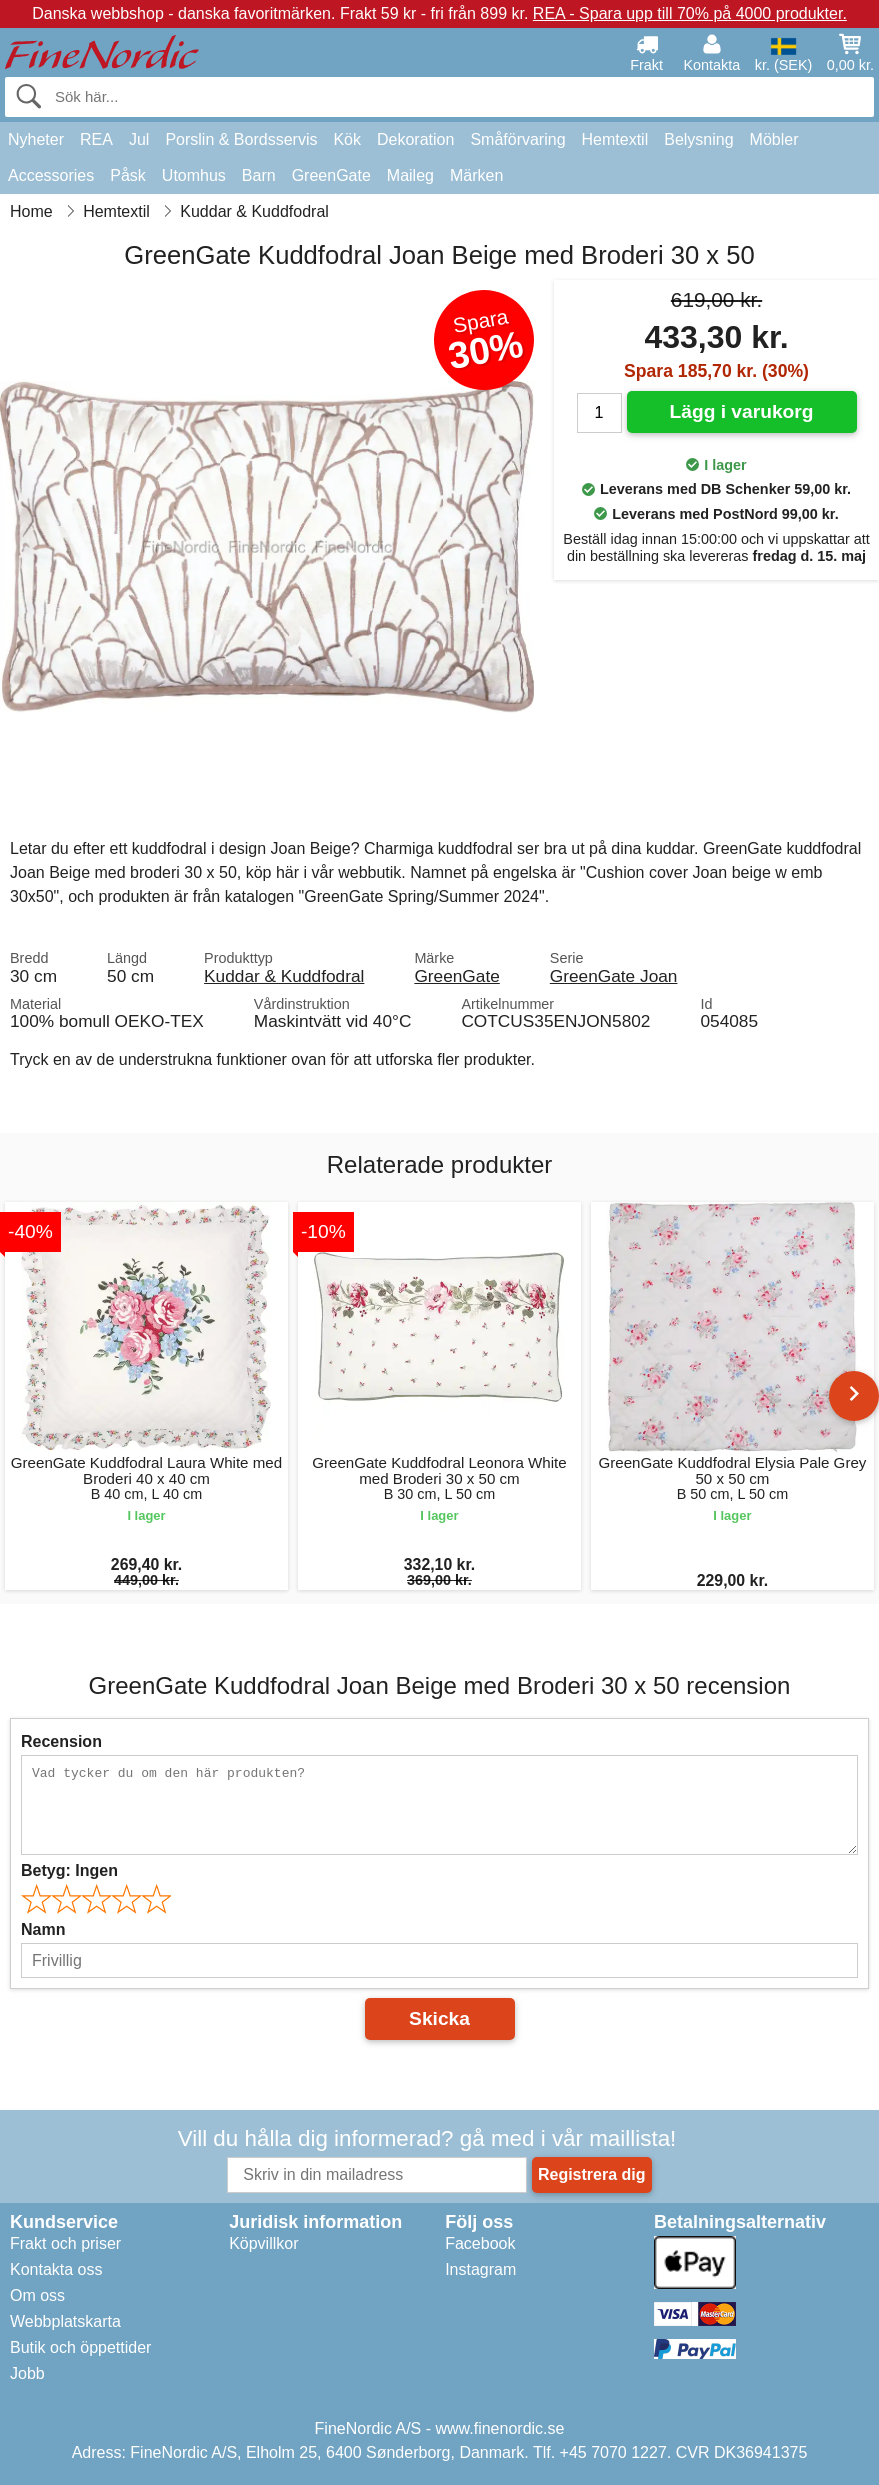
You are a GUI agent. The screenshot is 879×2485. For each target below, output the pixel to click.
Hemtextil (615, 139)
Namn (43, 1929)
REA (96, 139)
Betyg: (69, 1870)
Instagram (480, 2269)
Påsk (128, 175)
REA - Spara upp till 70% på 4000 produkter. (690, 13)
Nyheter (36, 139)
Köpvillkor (263, 2243)
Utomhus (194, 175)
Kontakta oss (56, 2269)
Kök (347, 139)
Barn (259, 175)
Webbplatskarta (65, 2321)
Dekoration (415, 139)
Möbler (774, 139)
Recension (61, 1741)
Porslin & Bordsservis (241, 139)
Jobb (27, 2373)
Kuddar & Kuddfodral (284, 976)
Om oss (37, 2295)
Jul (139, 139)
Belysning (698, 139)
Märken (476, 175)
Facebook (480, 2243)
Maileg (410, 175)
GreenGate (331, 175)
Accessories (51, 175)
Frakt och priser (65, 2243)
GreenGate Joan (614, 976)
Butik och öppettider (80, 2347)
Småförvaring (517, 139)
